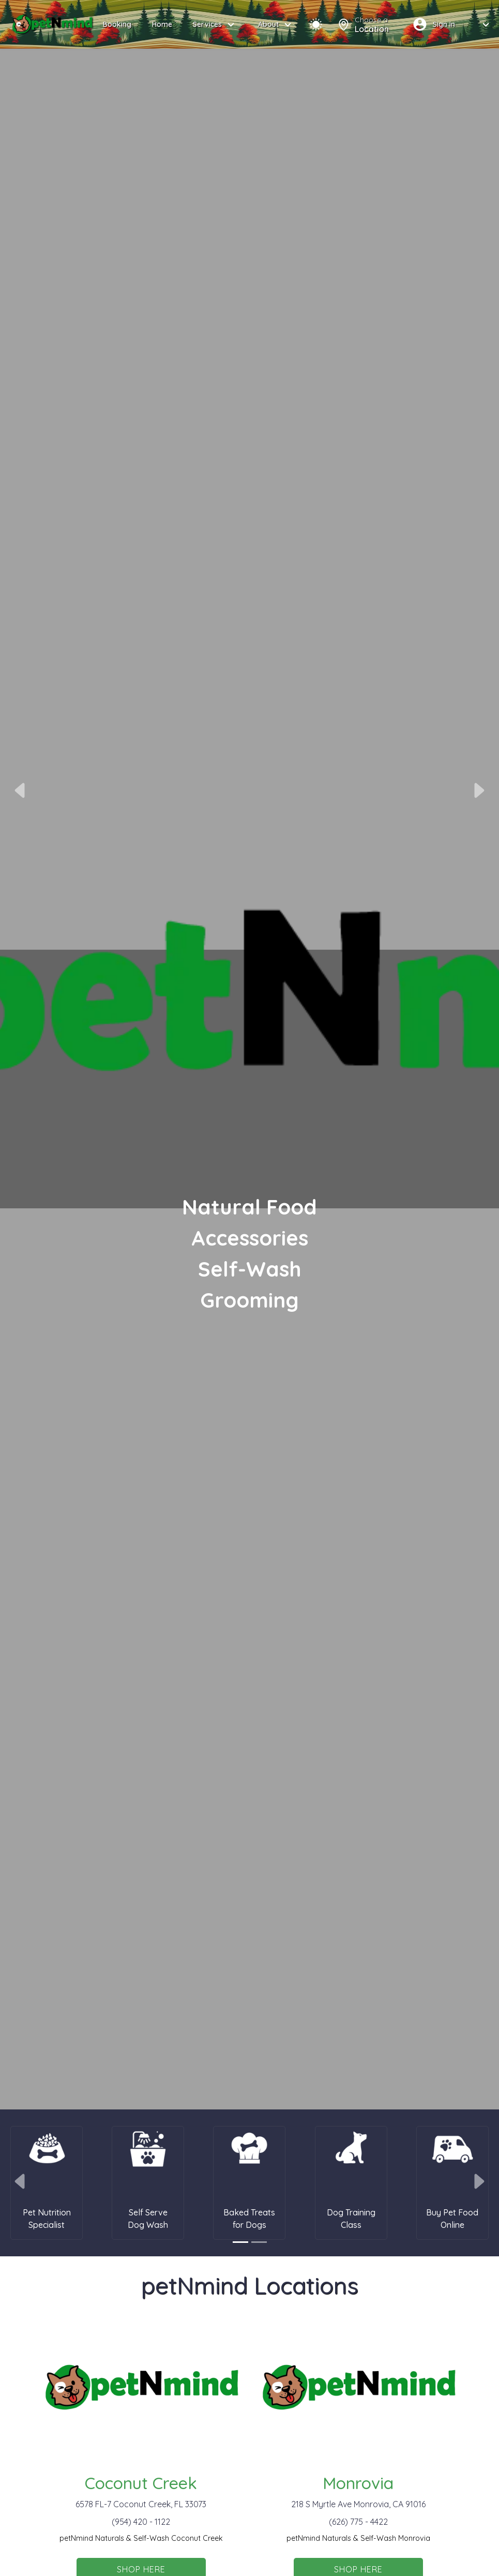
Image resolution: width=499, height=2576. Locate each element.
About (276, 24)
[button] (20, 790)
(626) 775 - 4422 (358, 2522)
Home (162, 24)
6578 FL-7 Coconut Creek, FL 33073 (140, 2504)
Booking (117, 24)
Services (215, 24)
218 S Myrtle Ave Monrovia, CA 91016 (358, 2504)
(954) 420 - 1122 (141, 2522)
